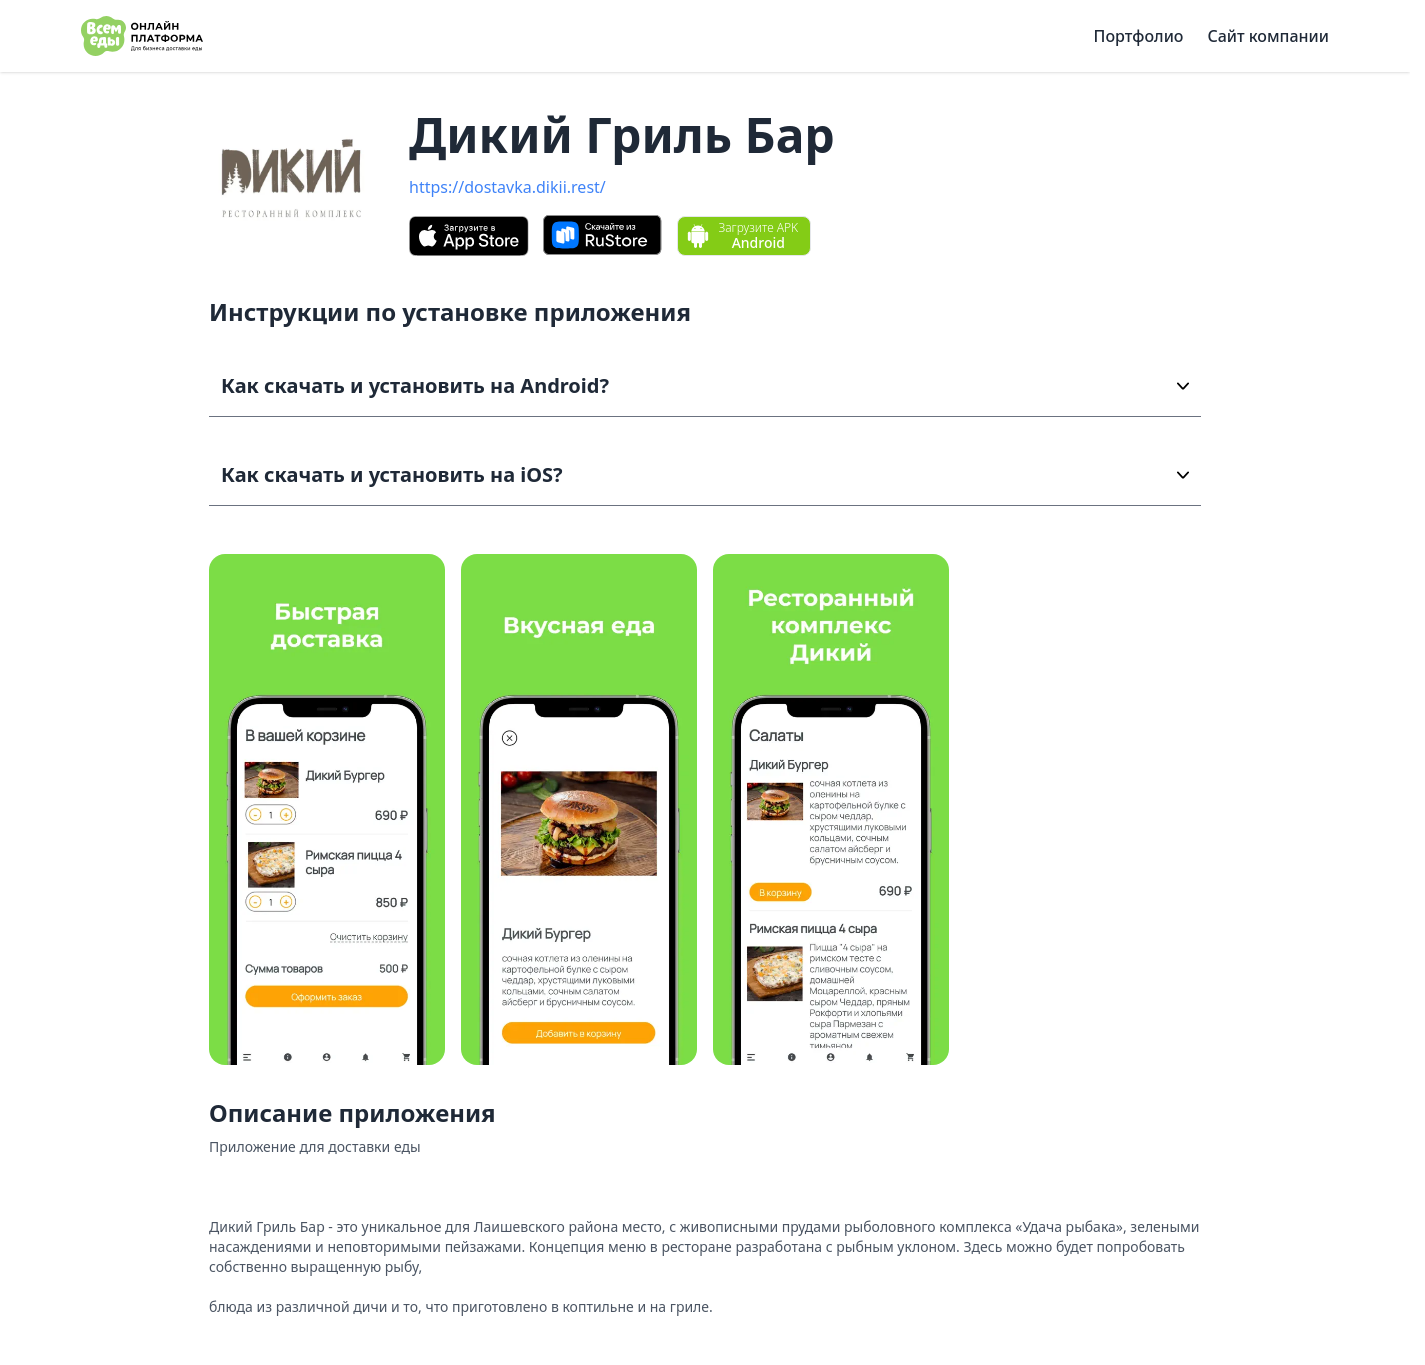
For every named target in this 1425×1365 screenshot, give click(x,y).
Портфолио (1139, 36)
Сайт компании (1268, 36)
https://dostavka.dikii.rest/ (507, 187)
